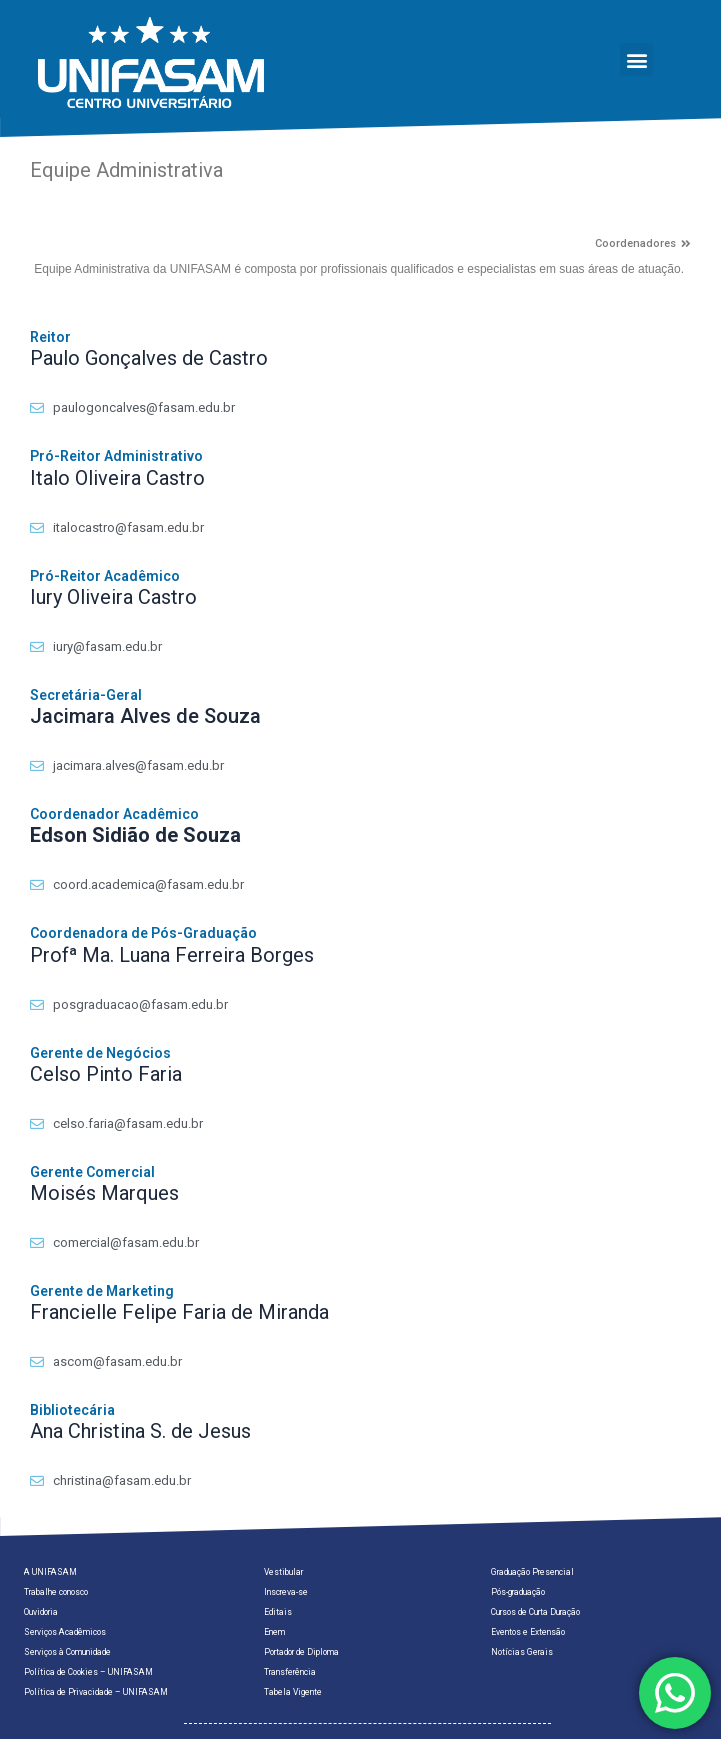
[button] (636, 59)
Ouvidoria (41, 1612)
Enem (274, 1632)
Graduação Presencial (532, 1572)
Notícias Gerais (522, 1652)
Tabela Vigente (293, 1692)
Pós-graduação (518, 1592)
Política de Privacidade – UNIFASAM (96, 1692)
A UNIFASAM (50, 1572)
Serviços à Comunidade (67, 1652)
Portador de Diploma (301, 1652)
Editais (278, 1612)
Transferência (290, 1672)
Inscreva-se (286, 1592)
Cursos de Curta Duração (535, 1612)
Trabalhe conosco (56, 1592)
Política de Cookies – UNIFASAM (88, 1672)
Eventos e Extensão (528, 1632)
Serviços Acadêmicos (65, 1632)
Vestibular (283, 1572)
